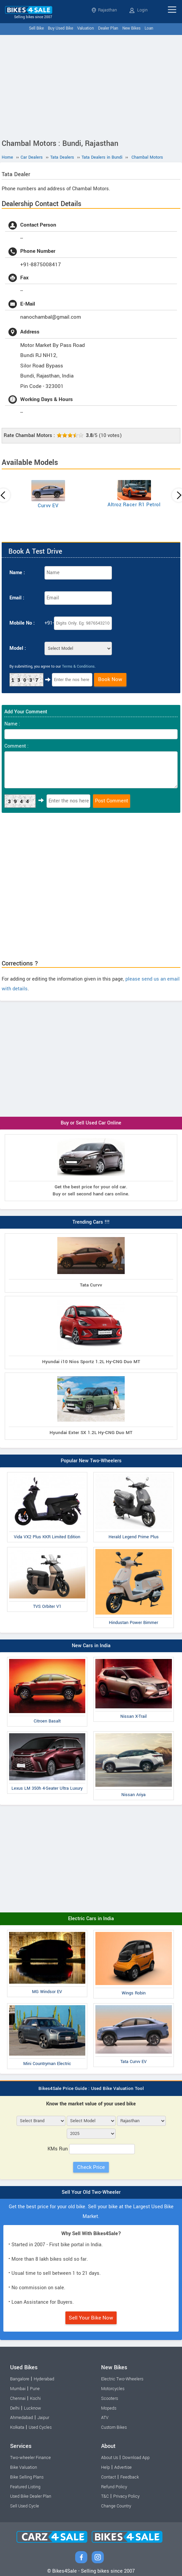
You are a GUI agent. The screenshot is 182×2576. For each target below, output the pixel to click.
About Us (109, 2458)
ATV (105, 2418)
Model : (17, 648)
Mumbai (18, 2389)
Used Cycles (40, 2427)
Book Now (110, 679)
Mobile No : (22, 623)
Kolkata (17, 2427)
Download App (136, 2458)
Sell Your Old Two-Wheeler (91, 2192)
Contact (108, 2477)
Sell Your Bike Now (91, 2318)
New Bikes (131, 28)
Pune (35, 2389)
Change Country (116, 2506)
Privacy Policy (126, 2496)
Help (105, 2467)
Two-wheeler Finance (30, 2458)
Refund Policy (114, 2487)
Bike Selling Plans (26, 2477)
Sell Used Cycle (24, 2506)
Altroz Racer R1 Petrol (134, 504)
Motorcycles (112, 2389)
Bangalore (19, 2379)
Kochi (35, 2398)
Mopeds (108, 2408)
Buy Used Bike (60, 28)
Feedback (129, 2477)
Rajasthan (104, 10)
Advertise (123, 2467)
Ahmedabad (21, 2418)
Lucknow (32, 2408)
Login (138, 10)
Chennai (18, 2398)
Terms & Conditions (78, 666)
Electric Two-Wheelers (122, 2379)
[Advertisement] (91, 85)
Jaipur (43, 2418)
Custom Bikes (114, 2427)
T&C (105, 2496)
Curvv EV (48, 505)
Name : (17, 572)
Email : (16, 597)
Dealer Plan (108, 28)
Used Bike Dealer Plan (30, 2496)
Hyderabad (44, 2379)
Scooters (109, 2398)
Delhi (15, 2408)
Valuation (85, 28)
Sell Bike (36, 28)
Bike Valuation (23, 2467)
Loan (149, 28)
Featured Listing (25, 2487)
